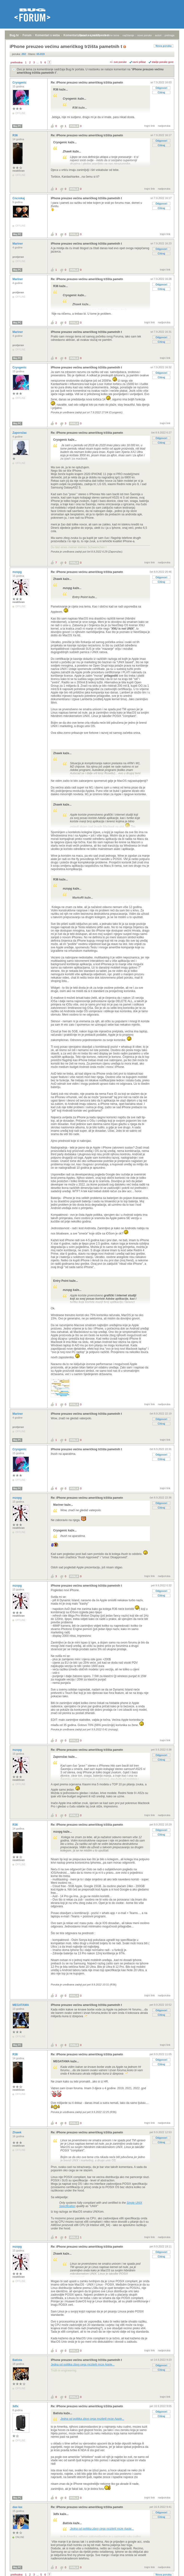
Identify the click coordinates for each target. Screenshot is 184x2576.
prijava (81, 35)
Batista (17, 2360)
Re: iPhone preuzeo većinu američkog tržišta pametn (87, 82)
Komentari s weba (47, 35)
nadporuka (164, 125)
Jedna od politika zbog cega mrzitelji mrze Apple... (83, 2364)
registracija (95, 35)
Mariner (18, 243)
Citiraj (161, 92)
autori (158, 35)
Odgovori (161, 87)
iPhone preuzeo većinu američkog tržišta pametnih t (86, 198)
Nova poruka (163, 45)
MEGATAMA (21, 2005)
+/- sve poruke (118, 61)
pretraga (169, 35)
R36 (15, 135)
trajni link (149, 125)
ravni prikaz (139, 61)
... (37, 62)
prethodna (17, 62)
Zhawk (17, 2132)
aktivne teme (111, 35)
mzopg (17, 572)
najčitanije (128, 35)
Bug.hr (14, 35)
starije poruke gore (162, 61)
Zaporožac (20, 432)
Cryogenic (19, 82)
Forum (27, 35)
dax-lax (17, 2507)
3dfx (15, 2406)
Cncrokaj (19, 198)
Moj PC (17, 126)
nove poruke (144, 35)
